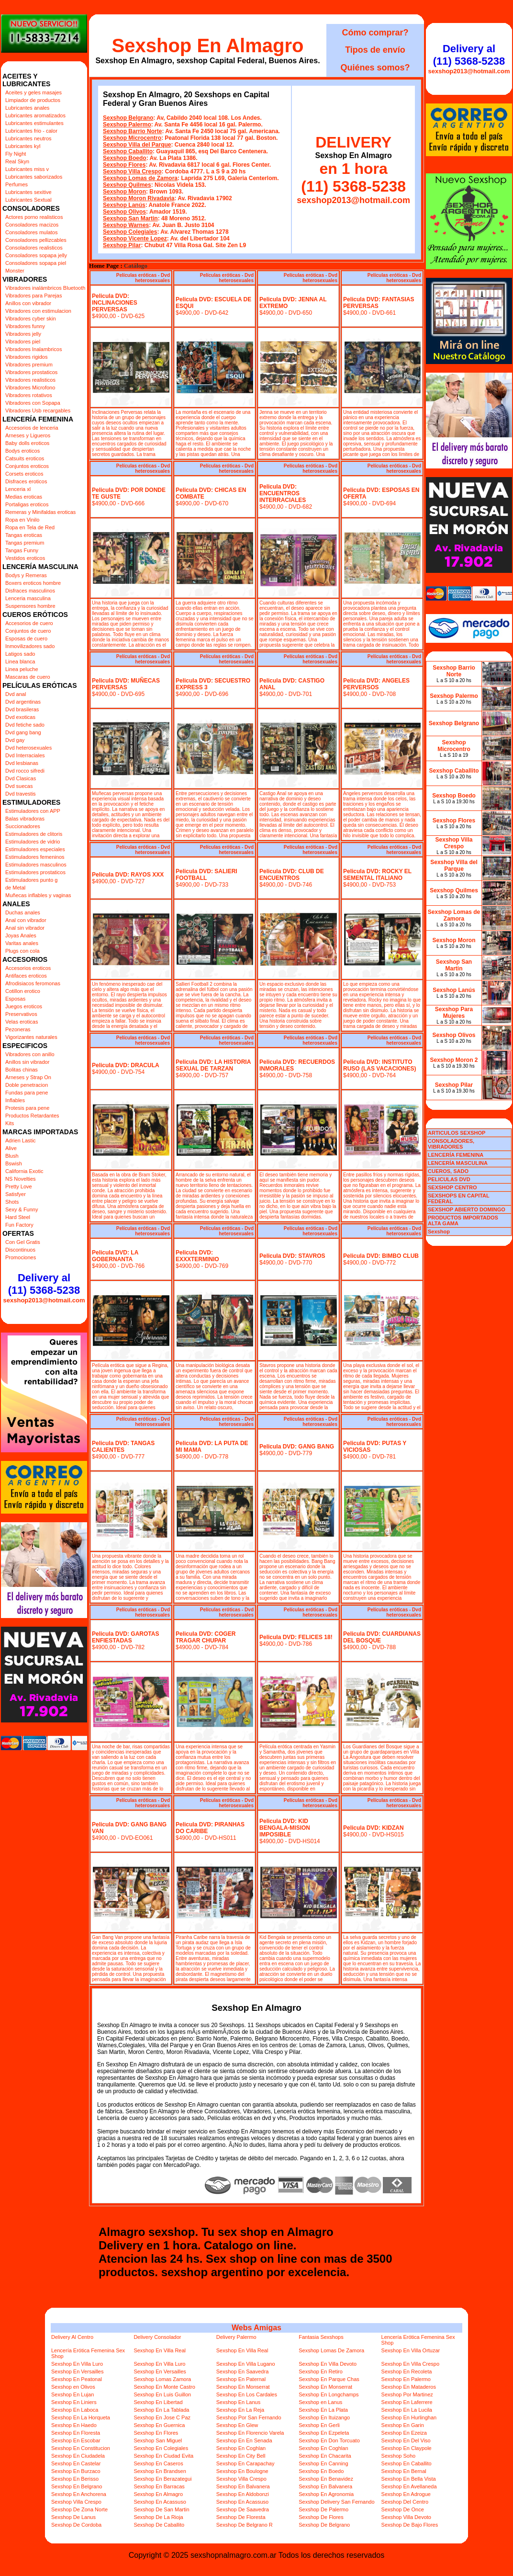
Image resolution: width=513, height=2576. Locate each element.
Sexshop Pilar (122, 245)
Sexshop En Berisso (75, 2479)
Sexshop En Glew (237, 2425)
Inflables (15, 1100)
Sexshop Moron (124, 191)
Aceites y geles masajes (33, 92)
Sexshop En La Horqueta (80, 2417)
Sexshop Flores (124, 164)
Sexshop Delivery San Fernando (336, 2502)
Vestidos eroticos (25, 558)
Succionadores (22, 826)
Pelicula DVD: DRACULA (125, 1065)
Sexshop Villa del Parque (137, 144)
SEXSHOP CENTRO (452, 1187)
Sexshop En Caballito (406, 2463)
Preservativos (21, 1014)
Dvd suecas (19, 786)
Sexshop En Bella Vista (408, 2479)
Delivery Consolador (157, 2337)
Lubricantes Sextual (28, 200)
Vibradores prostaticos (31, 372)
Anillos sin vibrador (27, 1062)
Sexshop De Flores (321, 2517)
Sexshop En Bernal (403, 2471)
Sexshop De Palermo (323, 2509)
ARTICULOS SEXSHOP (456, 1133)
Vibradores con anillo (30, 1054)
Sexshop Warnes (126, 225)
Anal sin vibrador (25, 928)
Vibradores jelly (23, 334)
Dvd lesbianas (21, 763)
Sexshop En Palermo (406, 2379)
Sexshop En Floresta (75, 2433)
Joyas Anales (20, 935)
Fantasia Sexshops (321, 2337)
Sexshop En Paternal (241, 2379)
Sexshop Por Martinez (407, 2394)
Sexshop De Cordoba (76, 2525)
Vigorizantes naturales (31, 1037)
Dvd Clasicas (20, 778)
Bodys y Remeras (26, 575)
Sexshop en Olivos (73, 2387)
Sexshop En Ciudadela (78, 2456)
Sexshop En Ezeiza (404, 2433)
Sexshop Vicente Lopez (135, 238)
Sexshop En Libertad (158, 2402)
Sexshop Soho (398, 2456)
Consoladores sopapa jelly (36, 255)
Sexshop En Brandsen (160, 2471)
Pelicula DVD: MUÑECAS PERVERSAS (126, 684)
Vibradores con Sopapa (32, 403)
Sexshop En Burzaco (75, 2471)
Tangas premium (24, 543)
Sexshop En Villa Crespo (410, 2364)
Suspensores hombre (30, 606)
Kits (9, 1123)
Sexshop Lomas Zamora (162, 2379)
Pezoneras (18, 1029)
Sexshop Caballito (128, 151)
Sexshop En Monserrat (243, 2387)
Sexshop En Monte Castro (164, 2387)
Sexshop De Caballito (159, 2525)
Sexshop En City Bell (241, 2456)
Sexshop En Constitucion (80, 2448)
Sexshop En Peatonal (76, 2379)
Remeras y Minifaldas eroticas (40, 512)
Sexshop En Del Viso (406, 2440)
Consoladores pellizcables (36, 240)
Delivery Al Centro (72, 2337)
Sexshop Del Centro (404, 2502)
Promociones (20, 1257)
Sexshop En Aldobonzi (242, 2494)
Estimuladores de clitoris (33, 834)
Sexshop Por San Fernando (248, 2417)
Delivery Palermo (236, 2337)
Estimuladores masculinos (36, 864)
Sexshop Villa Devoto (406, 2517)
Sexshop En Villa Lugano (245, 2364)
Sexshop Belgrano (128, 117)
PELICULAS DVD (449, 1179)
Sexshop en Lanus (320, 2402)
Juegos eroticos (23, 1006)
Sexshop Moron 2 (454, 1060)
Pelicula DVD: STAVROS (292, 1256)
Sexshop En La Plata (323, 2410)
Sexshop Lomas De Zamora (331, 2350)
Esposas (15, 999)
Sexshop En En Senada (244, 2440)
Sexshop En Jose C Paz (162, 2417)
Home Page (104, 265)
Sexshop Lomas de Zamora (140, 178)
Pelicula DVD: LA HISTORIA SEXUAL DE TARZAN (213, 1065)
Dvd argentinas (23, 702)
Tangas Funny (21, 550)
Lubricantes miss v (27, 169)
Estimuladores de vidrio (32, 841)
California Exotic (24, 1171)
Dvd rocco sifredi (25, 771)
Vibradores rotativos (28, 395)
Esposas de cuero (26, 638)
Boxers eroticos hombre (33, 583)
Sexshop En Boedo (321, 2471)
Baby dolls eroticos (27, 443)
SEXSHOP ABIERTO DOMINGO (466, 1209)
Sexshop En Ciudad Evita (163, 2456)
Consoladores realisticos (34, 248)
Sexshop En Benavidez (326, 2479)
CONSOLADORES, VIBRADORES (451, 1144)
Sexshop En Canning (323, 2463)
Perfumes (16, 184)
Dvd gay (14, 740)
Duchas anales (22, 912)
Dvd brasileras (22, 709)
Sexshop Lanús (124, 205)
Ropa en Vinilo (22, 520)
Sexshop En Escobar (75, 2440)
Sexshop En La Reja (240, 2410)
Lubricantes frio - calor (31, 131)
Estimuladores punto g (31, 880)
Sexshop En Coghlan (241, 2448)
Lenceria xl (18, 489)
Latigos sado (20, 654)
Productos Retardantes (32, 1115)
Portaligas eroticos (27, 504)
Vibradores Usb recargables (37, 410)
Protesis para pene (27, 1108)
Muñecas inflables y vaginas (38, 895)
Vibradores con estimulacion (38, 311)
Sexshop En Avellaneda (409, 2486)
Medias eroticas (23, 497)
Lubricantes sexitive (28, 192)
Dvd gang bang (23, 732)
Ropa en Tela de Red (30, 527)
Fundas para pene (26, 1092)
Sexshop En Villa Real (160, 2350)
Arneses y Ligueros (27, 435)
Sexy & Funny (21, 1209)
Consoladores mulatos (31, 232)
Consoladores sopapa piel (35, 263)
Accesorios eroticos (28, 968)
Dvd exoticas (20, 717)
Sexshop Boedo (124, 158)
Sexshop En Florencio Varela (250, 2433)
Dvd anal (15, 694)
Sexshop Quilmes (127, 185)
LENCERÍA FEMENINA (455, 1155)
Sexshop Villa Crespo (132, 171)
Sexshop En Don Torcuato (329, 2440)
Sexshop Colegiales (130, 231)
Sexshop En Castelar (75, 2463)
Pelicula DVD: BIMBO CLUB (381, 1256)
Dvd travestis (20, 794)
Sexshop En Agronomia (326, 2494)
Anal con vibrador (25, 920)
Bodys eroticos (22, 451)
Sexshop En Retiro (321, 2371)
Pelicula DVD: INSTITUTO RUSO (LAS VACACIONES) (379, 1065)
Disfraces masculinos (30, 590)
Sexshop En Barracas (159, 2486)
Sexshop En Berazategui (162, 2479)
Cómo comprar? (375, 32)
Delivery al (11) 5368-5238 (44, 1284)
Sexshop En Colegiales (161, 2448)
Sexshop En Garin (402, 2425)
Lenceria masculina (28, 598)
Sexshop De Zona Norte (79, 2509)
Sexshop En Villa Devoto (328, 2364)
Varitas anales (21, 943)
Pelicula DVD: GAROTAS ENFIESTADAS (125, 1637)
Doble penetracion (26, 1085)
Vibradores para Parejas (33, 295)
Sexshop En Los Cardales (246, 2394)
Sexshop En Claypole (406, 2448)
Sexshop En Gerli (319, 2425)
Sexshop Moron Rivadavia (138, 198)
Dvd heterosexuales (28, 748)
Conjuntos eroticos (27, 466)
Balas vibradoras (25, 818)
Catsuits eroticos (24, 458)
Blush (12, 1156)
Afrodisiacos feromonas (32, 983)
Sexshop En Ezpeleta (324, 2433)
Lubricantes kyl (22, 146)
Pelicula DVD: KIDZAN (373, 1827)
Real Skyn (17, 161)
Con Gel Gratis (22, 1242)
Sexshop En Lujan (72, 2394)
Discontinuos (20, 1250)
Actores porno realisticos (34, 217)
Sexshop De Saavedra (242, 2509)
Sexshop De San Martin (161, 2509)
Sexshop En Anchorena (78, 2494)
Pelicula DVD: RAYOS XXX (128, 874)
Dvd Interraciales (25, 755)
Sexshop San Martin (130, 218)
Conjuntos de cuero (28, 631)
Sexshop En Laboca (74, 2410)
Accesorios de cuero (29, 623)
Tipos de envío (375, 50)
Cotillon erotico (22, 991)
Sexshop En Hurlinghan (409, 2417)
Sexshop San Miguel (158, 2440)
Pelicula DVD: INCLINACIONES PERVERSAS (114, 303)
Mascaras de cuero (27, 677)
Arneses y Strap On (28, 1077)
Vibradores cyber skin (30, 318)
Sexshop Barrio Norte (132, 131)
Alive (11, 1148)
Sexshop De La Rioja (158, 2517)
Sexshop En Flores (156, 2433)
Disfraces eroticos (26, 481)
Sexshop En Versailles (77, 2371)
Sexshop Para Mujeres (454, 1012)
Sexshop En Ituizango (324, 2417)
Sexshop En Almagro (208, 45)
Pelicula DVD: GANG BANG (296, 1446)
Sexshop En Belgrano (76, 2486)
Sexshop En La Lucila (406, 2410)
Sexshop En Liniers (74, 2402)
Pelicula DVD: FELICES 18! (296, 1637)
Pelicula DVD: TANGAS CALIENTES (123, 1446)
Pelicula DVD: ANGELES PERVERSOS (376, 684)
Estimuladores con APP (32, 811)
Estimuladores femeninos (35, 857)
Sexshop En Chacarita (325, 2456)
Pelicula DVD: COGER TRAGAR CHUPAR (205, 1637)
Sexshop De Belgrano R (244, 2525)
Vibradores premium (29, 364)
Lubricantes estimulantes (34, 123)
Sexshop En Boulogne (242, 2471)
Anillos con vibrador (28, 303)
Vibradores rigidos (26, 357)
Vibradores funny (25, 326)
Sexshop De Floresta (241, 2517)
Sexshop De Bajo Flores (409, 2525)
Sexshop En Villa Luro (77, 2364)
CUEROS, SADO (448, 1171)
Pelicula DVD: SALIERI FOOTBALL (206, 874)
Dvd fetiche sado (25, 725)
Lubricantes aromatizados (35, 115)
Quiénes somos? (375, 67)
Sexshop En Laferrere (407, 2402)
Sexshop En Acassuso (160, 2502)
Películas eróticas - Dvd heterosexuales (143, 278)
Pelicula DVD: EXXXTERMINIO (197, 1256)
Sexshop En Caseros (158, 2463)
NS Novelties (20, 1179)
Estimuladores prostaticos (35, 872)
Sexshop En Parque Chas (329, 2379)
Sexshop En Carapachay (245, 2463)
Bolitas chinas (21, 1069)
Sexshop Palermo (127, 124)
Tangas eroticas (23, 535)
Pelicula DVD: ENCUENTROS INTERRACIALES (282, 493)
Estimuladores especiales (35, 849)
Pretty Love (18, 1186)
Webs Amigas (256, 2328)
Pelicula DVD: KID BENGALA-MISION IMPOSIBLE (284, 1828)
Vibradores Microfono (30, 387)
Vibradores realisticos (30, 380)
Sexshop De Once (402, 2509)
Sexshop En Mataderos (408, 2387)
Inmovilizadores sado (30, 646)
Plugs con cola (22, 951)
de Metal (15, 887)
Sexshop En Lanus (238, 2402)
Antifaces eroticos (26, 976)
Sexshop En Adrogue (406, 2494)
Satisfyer (15, 1194)
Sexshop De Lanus (73, 2517)
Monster (14, 271)
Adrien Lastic (20, 1140)
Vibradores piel (22, 341)
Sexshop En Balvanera (243, 2486)
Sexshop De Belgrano (324, 2525)
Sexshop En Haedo (74, 2425)
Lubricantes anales (27, 108)
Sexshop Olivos (124, 211)
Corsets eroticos (24, 474)
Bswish (13, 1163)
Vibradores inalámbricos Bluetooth (45, 288)
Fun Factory (19, 1225)
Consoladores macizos (31, 225)
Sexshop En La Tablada (161, 2410)
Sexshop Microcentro (132, 138)
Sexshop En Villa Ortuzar (410, 2350)
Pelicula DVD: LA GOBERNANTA (115, 1256)
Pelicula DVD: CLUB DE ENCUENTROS (291, 874)
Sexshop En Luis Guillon (162, 2394)
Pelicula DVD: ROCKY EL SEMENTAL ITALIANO (377, 874)
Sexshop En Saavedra (242, 2371)
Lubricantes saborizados (33, 177)
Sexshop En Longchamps (328, 2394)
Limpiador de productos (32, 100)
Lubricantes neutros (28, 138)
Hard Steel (17, 1217)
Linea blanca (20, 661)
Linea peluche (21, 669)
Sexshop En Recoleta (406, 2371)
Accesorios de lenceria (31, 428)
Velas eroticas (21, 1022)
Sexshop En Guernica (159, 2425)
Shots (12, 1202)
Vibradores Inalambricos (33, 349)
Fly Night (15, 154)
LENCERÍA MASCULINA (458, 1163)
